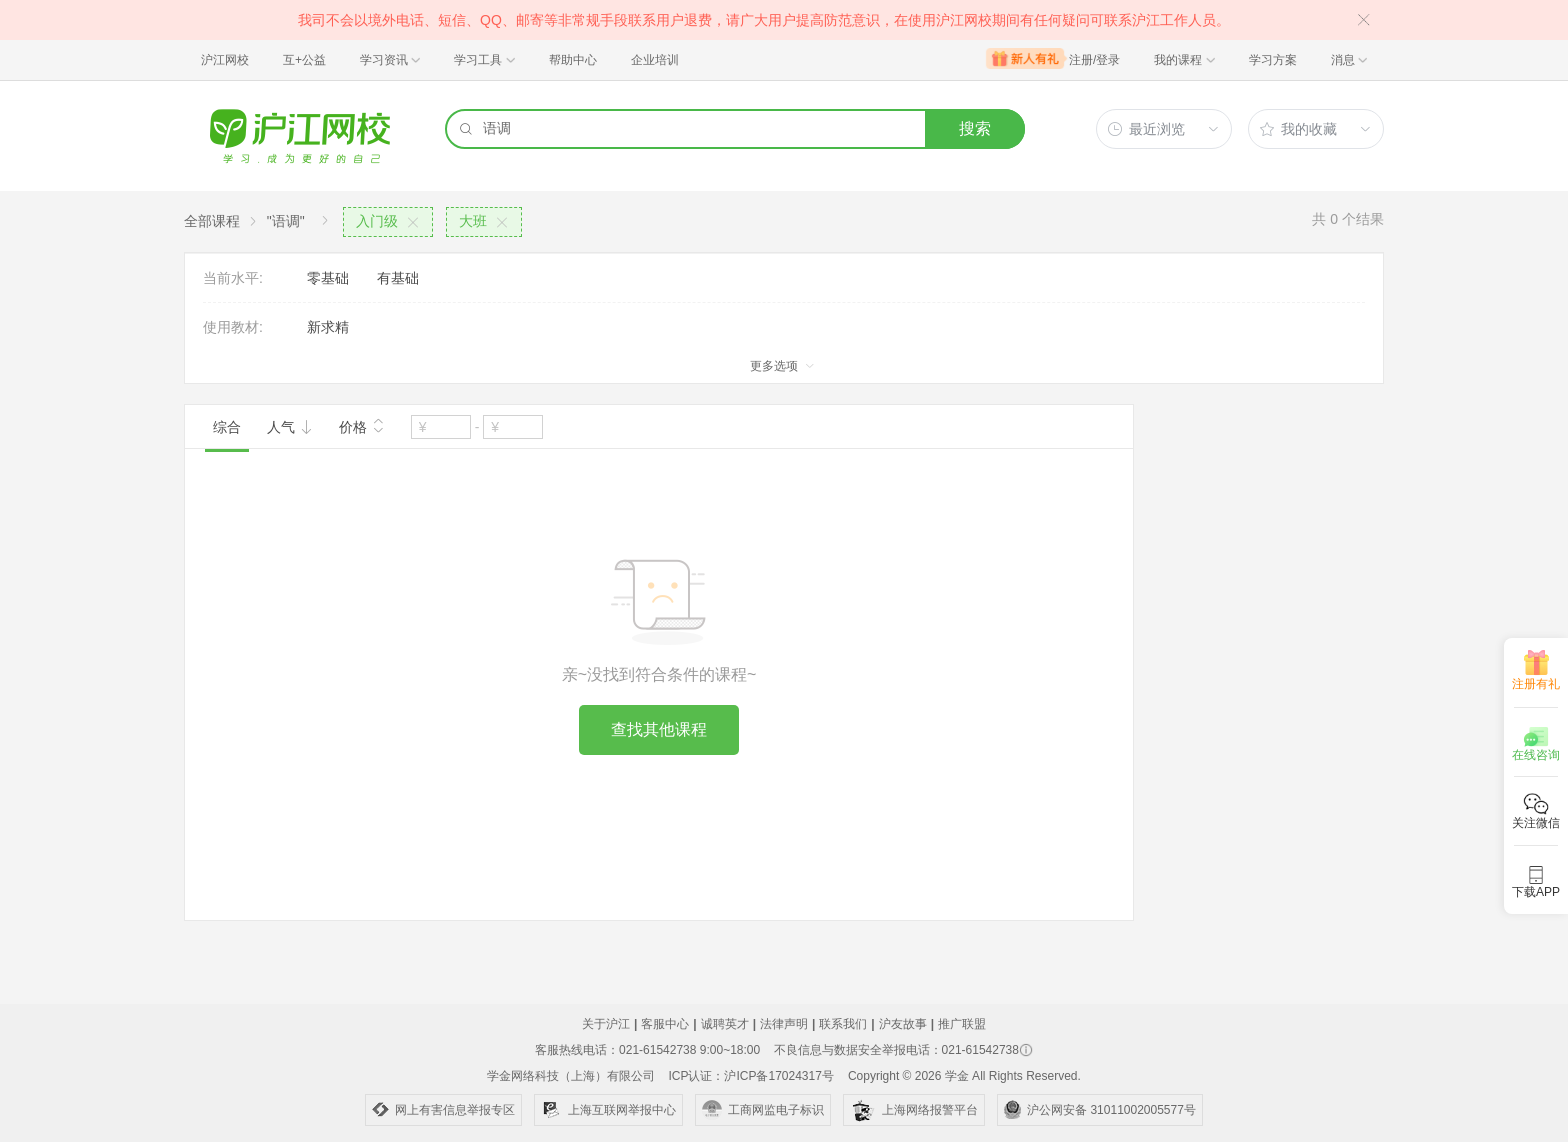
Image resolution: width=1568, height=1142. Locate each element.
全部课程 (212, 221)
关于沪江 (606, 1024)
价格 (362, 425)
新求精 (328, 327)
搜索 (975, 128)
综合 (227, 427)
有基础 (398, 278)
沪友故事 (903, 1024)
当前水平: (233, 278)
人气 (290, 427)
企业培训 (655, 60)
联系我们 (843, 1024)
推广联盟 (962, 1024)
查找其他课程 (659, 729)
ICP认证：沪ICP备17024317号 (750, 1076)
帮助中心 (573, 60)
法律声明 (784, 1024)
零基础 (328, 278)
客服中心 (665, 1024)
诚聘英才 (725, 1024)
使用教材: (233, 327)
